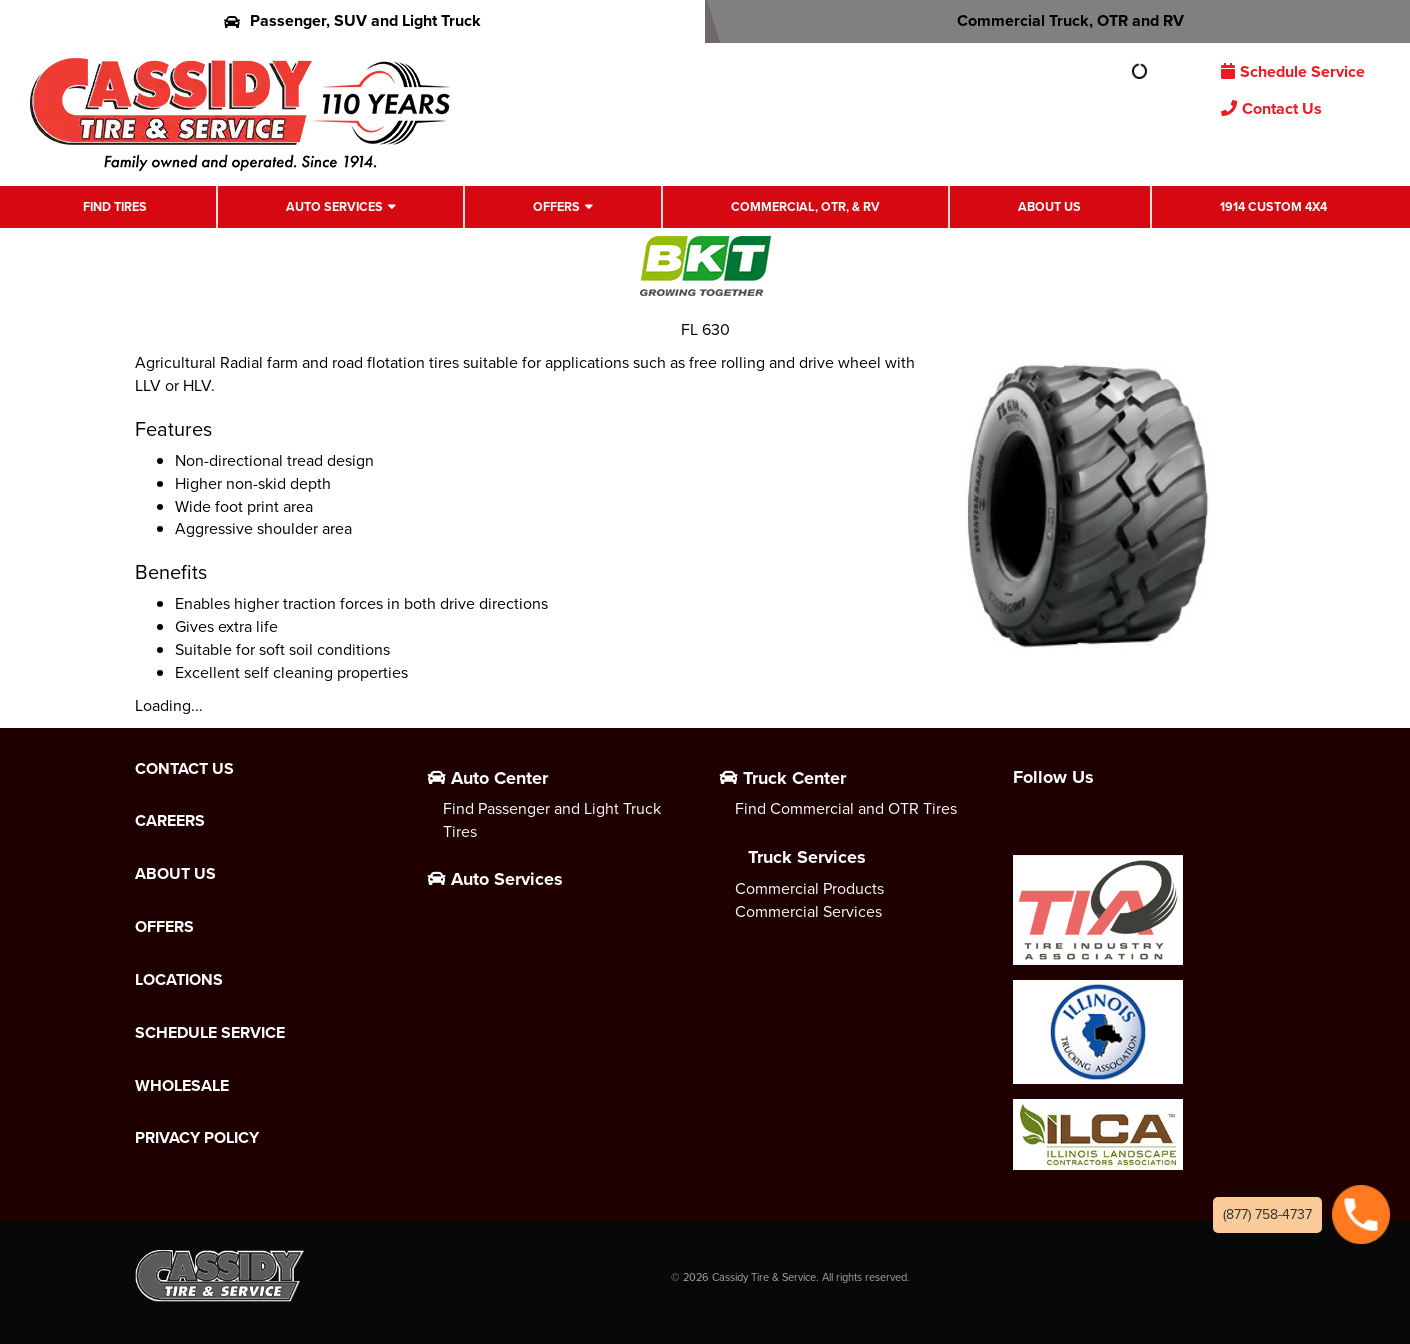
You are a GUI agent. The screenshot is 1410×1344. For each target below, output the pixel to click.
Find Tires (115, 206)
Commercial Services (808, 911)
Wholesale (182, 1086)
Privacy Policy (197, 1138)
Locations (179, 980)
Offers (556, 206)
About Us (1049, 206)
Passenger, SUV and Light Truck (352, 20)
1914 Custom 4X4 (1273, 206)
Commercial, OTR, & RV (805, 206)
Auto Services (334, 206)
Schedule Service (1293, 71)
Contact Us (1271, 108)
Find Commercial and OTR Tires (846, 808)
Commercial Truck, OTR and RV (1057, 20)
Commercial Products (809, 888)
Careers (170, 821)
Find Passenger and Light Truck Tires (552, 820)
